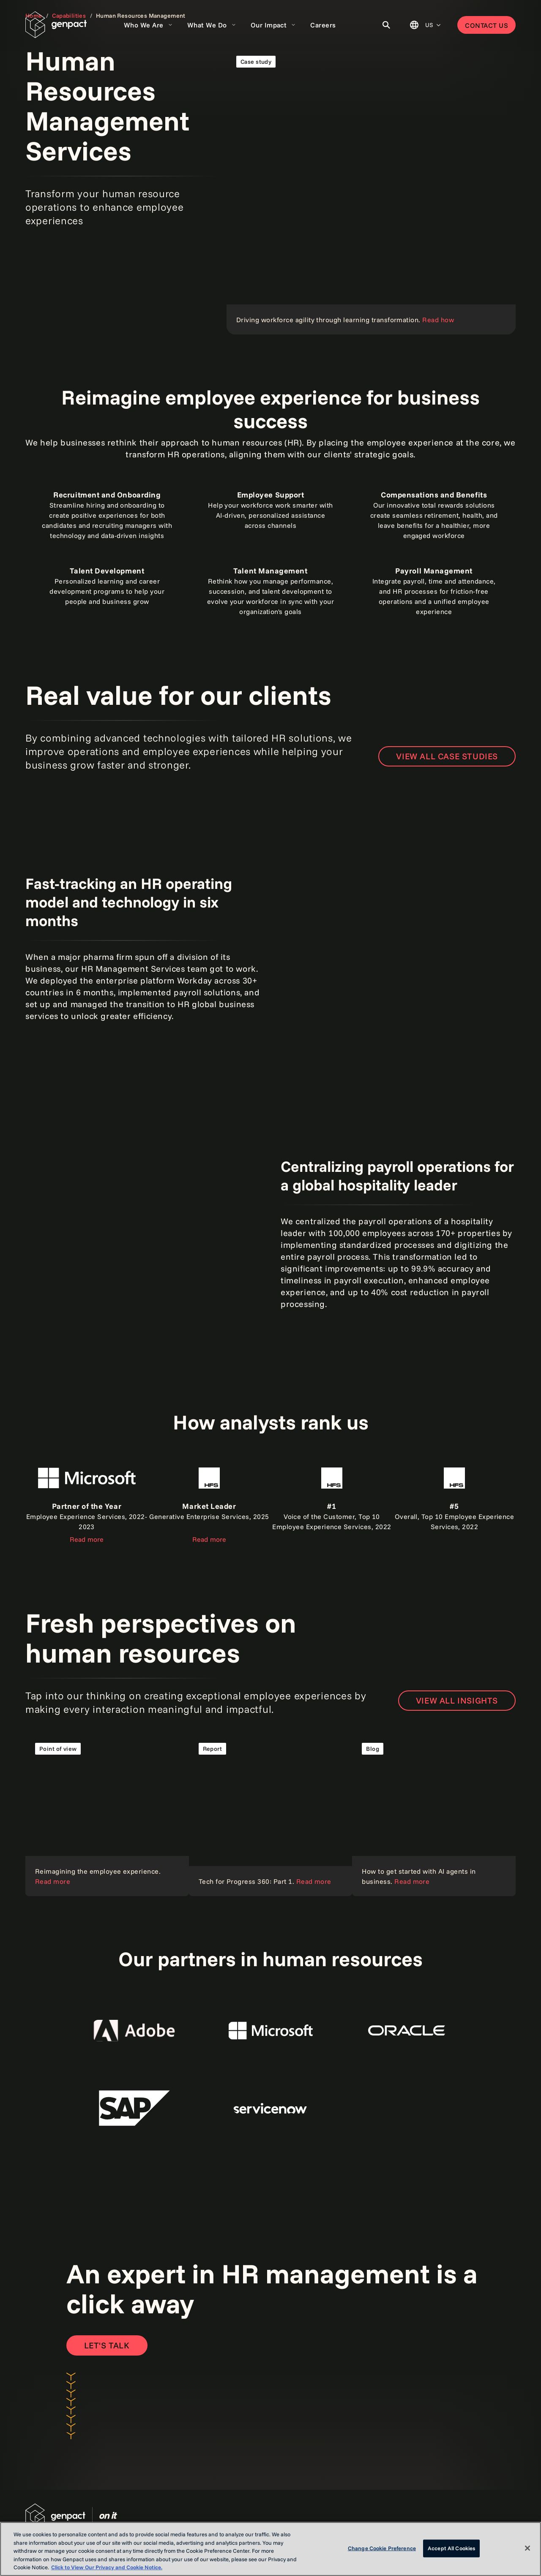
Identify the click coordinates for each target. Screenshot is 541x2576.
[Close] (527, 2548)
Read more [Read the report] (87, 1539)
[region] (270, 2549)
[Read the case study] (371, 190)
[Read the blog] (434, 1814)
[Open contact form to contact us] (107, 2345)
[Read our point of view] (107, 1814)
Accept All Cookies (451, 2548)
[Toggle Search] (386, 25)
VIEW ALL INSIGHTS (457, 1700)
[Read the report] (270, 1814)
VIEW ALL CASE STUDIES (447, 756)
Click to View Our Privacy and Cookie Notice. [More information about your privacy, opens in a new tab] (106, 2567)
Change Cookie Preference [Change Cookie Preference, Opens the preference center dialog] (382, 2548)
